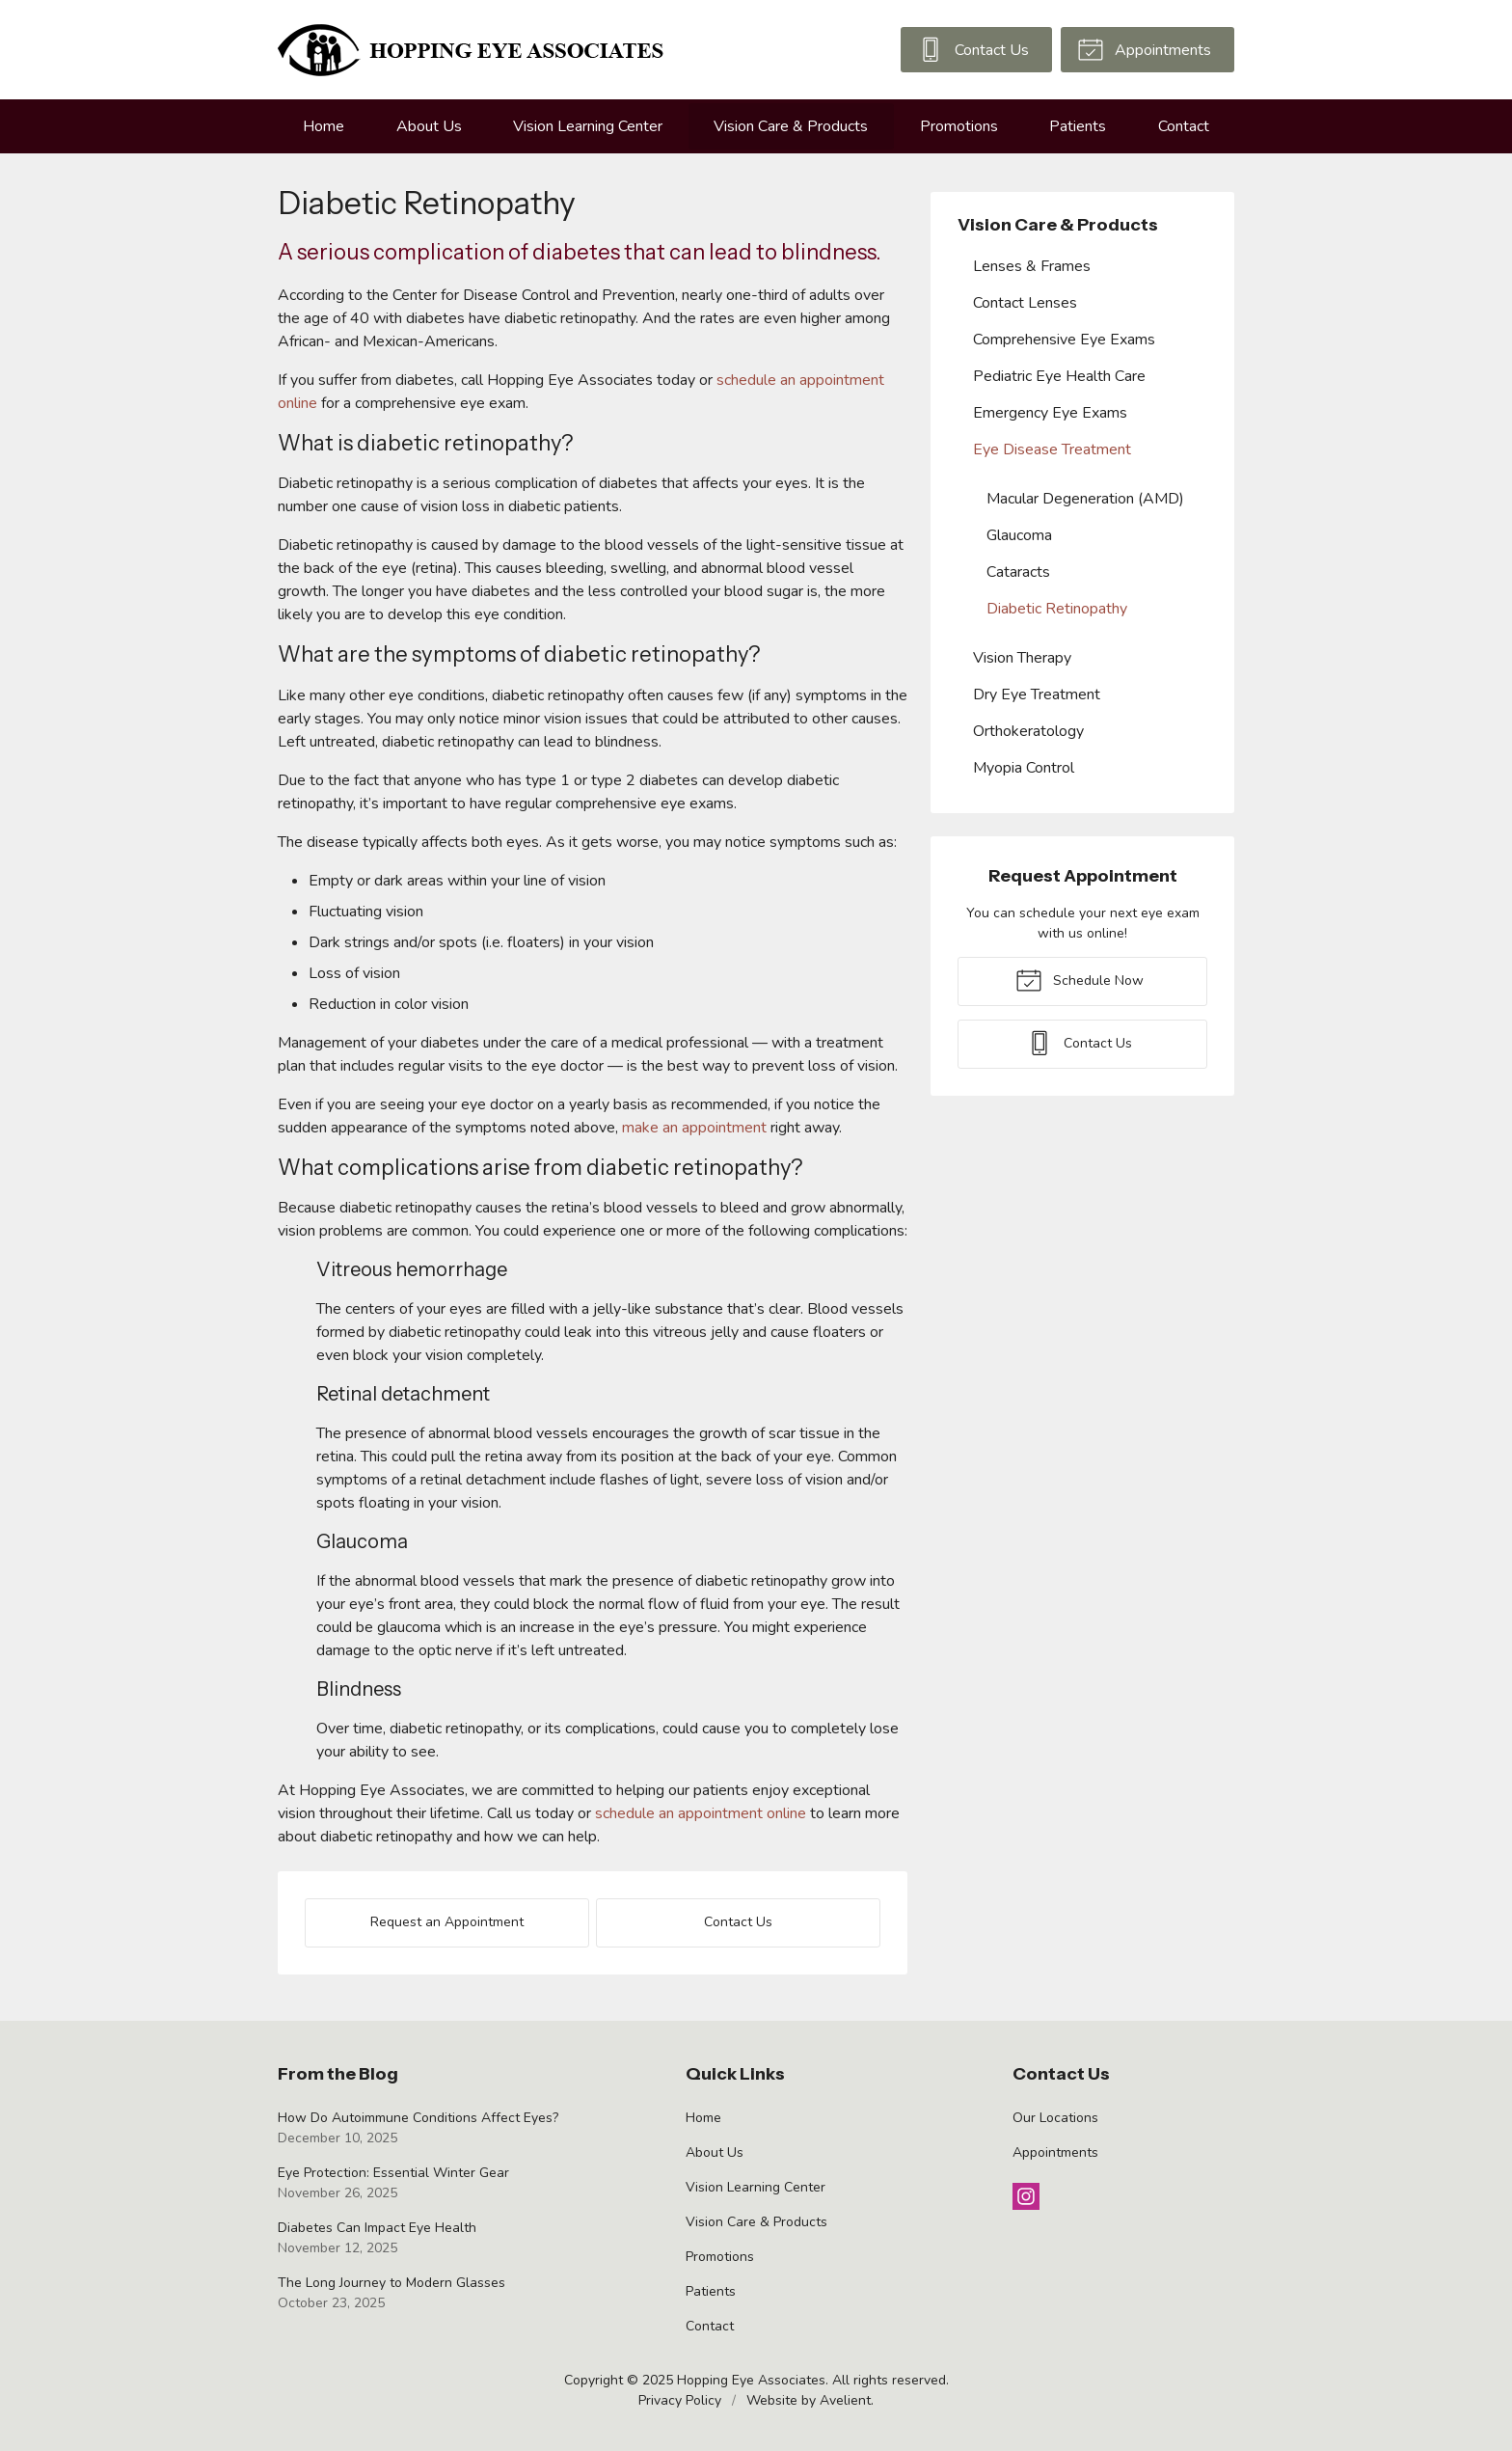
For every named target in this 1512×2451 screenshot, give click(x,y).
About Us (429, 126)
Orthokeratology (1028, 731)
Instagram (1026, 2196)
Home (323, 126)
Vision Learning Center (587, 126)
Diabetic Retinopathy (1056, 608)
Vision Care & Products (791, 126)
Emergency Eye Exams (1050, 412)
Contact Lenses (1025, 302)
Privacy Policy (679, 2400)
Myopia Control (1023, 767)
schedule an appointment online (700, 1813)
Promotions (959, 126)
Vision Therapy (1022, 657)
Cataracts (1018, 572)
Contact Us (972, 48)
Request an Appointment (447, 1922)
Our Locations (1055, 2118)
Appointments (1144, 48)
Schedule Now (1079, 979)
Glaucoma (1019, 535)
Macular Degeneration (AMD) (1085, 498)
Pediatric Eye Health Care (1059, 376)
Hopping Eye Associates (751, 2380)
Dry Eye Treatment (1036, 694)
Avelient (845, 2400)
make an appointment (694, 1127)
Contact (1183, 126)
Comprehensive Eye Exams (1064, 339)
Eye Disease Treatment (1052, 449)
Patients (1077, 126)
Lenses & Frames (1032, 266)
